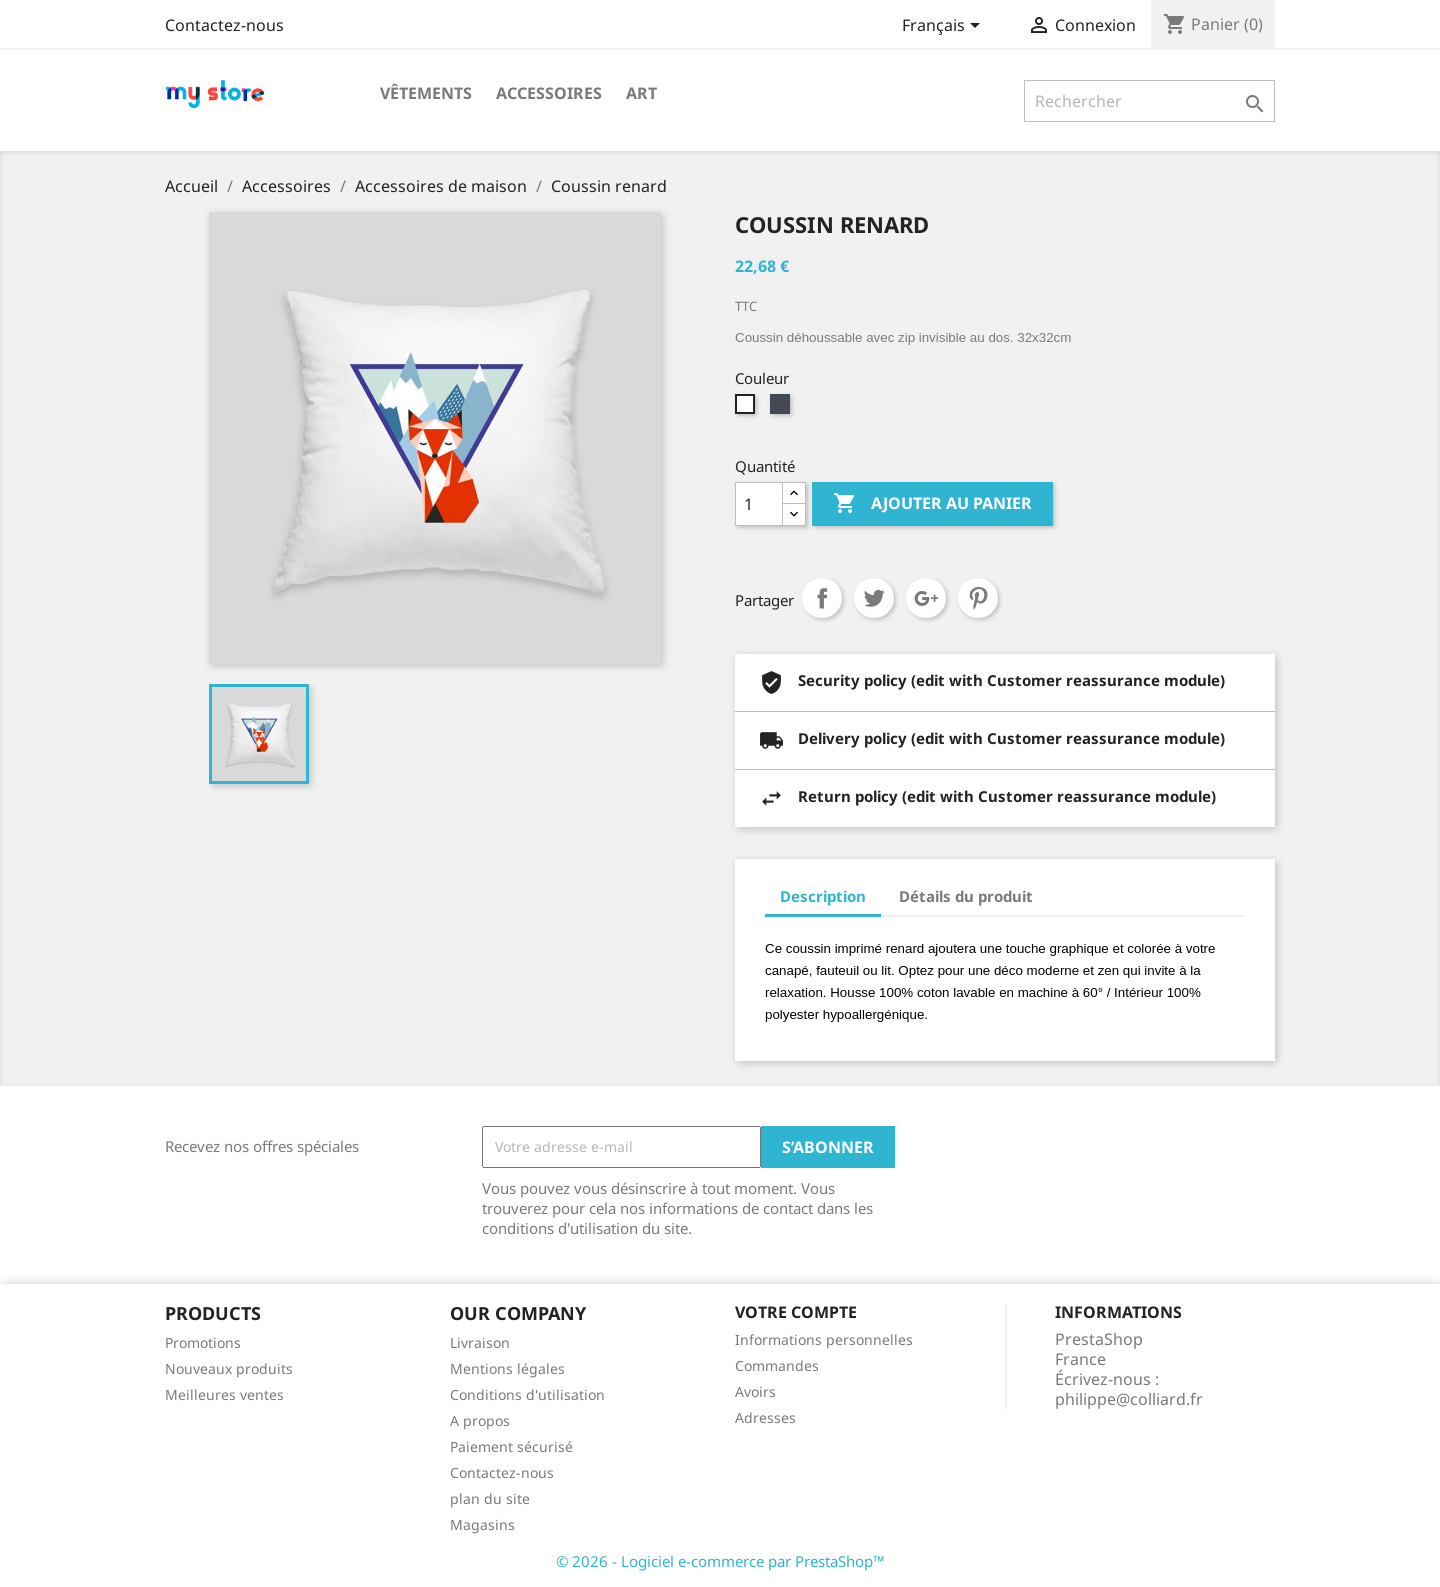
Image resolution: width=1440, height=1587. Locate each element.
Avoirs (755, 1391)
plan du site (490, 1498)
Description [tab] (823, 896)
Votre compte (796, 1312)
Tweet (874, 598)
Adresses (765, 1417)
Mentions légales (507, 1368)
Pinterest (978, 598)
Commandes (777, 1365)
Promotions (203, 1342)
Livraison (480, 1342)
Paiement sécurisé (511, 1446)
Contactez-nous (224, 25)
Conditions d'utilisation (527, 1394)
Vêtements (426, 93)
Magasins (482, 1524)
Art (641, 93)
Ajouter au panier (932, 504)
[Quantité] (759, 504)
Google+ (926, 598)
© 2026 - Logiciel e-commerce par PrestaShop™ (720, 1561)
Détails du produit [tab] (966, 896)
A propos (480, 1420)
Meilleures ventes (224, 1394)
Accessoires (549, 93)
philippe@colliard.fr (1129, 1399)
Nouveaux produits (229, 1368)
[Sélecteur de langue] (944, 27)
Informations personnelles (824, 1339)
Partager (822, 598)
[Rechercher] (1149, 101)
